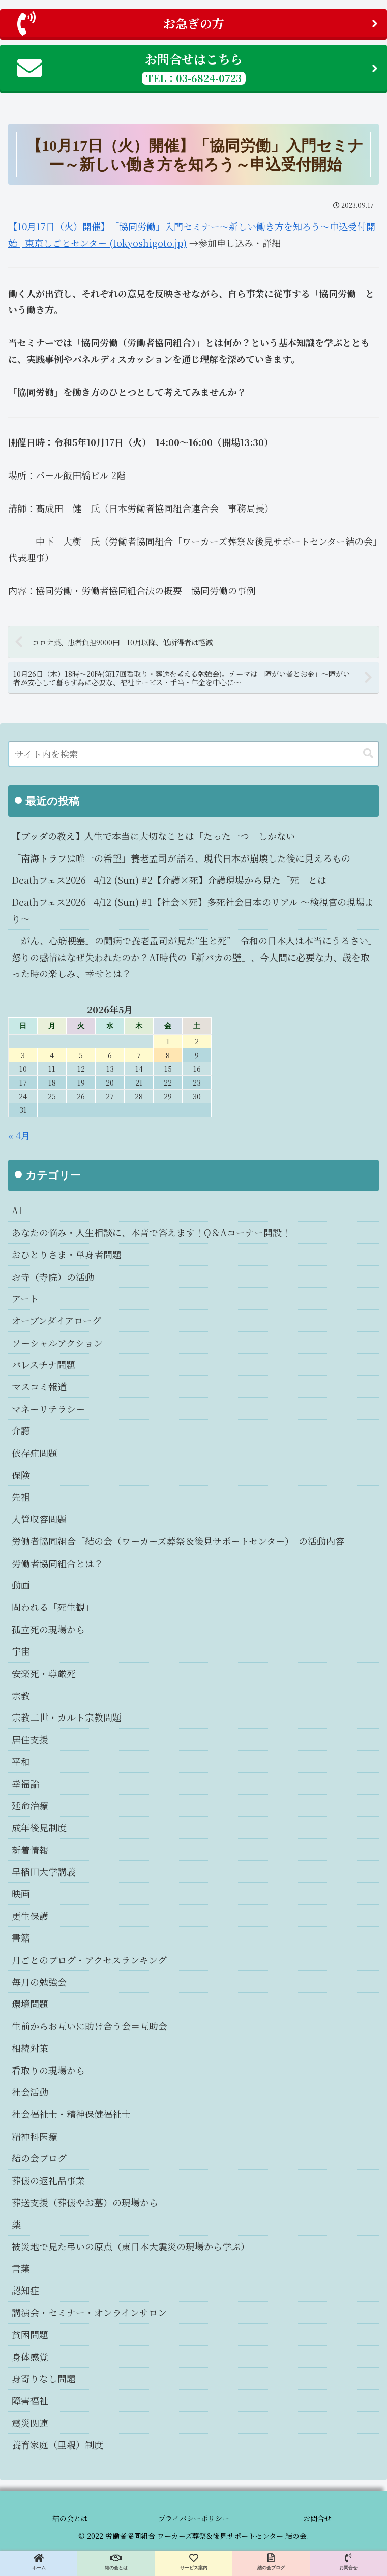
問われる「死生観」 (53, 1606)
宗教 (21, 1695)
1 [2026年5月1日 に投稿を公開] (168, 1041)
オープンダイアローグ (56, 1320)
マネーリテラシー (48, 1408)
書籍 (21, 1937)
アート (25, 1298)
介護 (21, 1430)
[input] (193, 754)
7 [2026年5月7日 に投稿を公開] (139, 1055)
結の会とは (70, 2518)
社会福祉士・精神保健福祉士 (71, 2113)
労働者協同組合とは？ (57, 1563)
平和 (21, 1761)
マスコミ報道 (39, 1386)
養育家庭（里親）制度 (57, 2444)
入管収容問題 (39, 1518)
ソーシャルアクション (57, 1342)
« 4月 (19, 1135)
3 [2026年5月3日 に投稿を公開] (23, 1055)
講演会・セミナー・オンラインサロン (89, 2312)
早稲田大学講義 (44, 1871)
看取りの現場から (48, 2070)
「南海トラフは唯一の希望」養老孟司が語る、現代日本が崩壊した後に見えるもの (181, 858)
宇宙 (21, 1651)
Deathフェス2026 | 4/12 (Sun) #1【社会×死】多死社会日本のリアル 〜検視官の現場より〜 (193, 910)
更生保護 (30, 1915)
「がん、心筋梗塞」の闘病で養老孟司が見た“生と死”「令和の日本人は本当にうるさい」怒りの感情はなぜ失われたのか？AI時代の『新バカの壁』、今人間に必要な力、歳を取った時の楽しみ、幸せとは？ (192, 957)
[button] (368, 753)
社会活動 (30, 2091)
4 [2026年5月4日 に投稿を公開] (52, 1055)
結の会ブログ (39, 2158)
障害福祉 (30, 2400)
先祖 (21, 1496)
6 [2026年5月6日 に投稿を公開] (110, 1055)
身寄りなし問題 (44, 2378)
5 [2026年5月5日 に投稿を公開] (81, 1055)
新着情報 (30, 1849)
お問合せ (317, 2518)
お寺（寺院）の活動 (53, 1276)
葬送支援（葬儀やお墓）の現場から (85, 2202)
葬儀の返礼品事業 (48, 2180)
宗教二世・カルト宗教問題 (67, 1717)
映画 (21, 1893)
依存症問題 (34, 1452)
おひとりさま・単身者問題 (67, 1254)
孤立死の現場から (48, 1629)
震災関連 (30, 2422)
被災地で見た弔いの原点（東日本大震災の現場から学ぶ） (131, 2246)
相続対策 (30, 2047)
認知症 (25, 2290)
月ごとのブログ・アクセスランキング (89, 1959)
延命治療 (30, 1805)
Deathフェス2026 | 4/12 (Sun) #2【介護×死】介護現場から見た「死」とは (169, 879)
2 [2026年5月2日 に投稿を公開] (197, 1041)
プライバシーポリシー (193, 2518)
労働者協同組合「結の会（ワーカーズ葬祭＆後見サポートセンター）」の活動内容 (178, 1540)
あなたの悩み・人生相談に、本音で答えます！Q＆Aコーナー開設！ (151, 1232)
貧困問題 (30, 2334)
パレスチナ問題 (43, 1364)
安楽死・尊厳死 (44, 1673)
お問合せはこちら (197, 67)
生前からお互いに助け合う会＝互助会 (89, 2025)
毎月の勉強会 (39, 1981)
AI (17, 1210)
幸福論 (25, 1783)
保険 (21, 1474)
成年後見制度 (39, 1827)
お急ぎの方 (197, 23)
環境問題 (30, 2003)
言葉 (21, 2268)
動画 (21, 1585)
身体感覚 (30, 2356)
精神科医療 (34, 2136)
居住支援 (30, 1739)
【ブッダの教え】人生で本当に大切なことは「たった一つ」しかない (153, 835)
